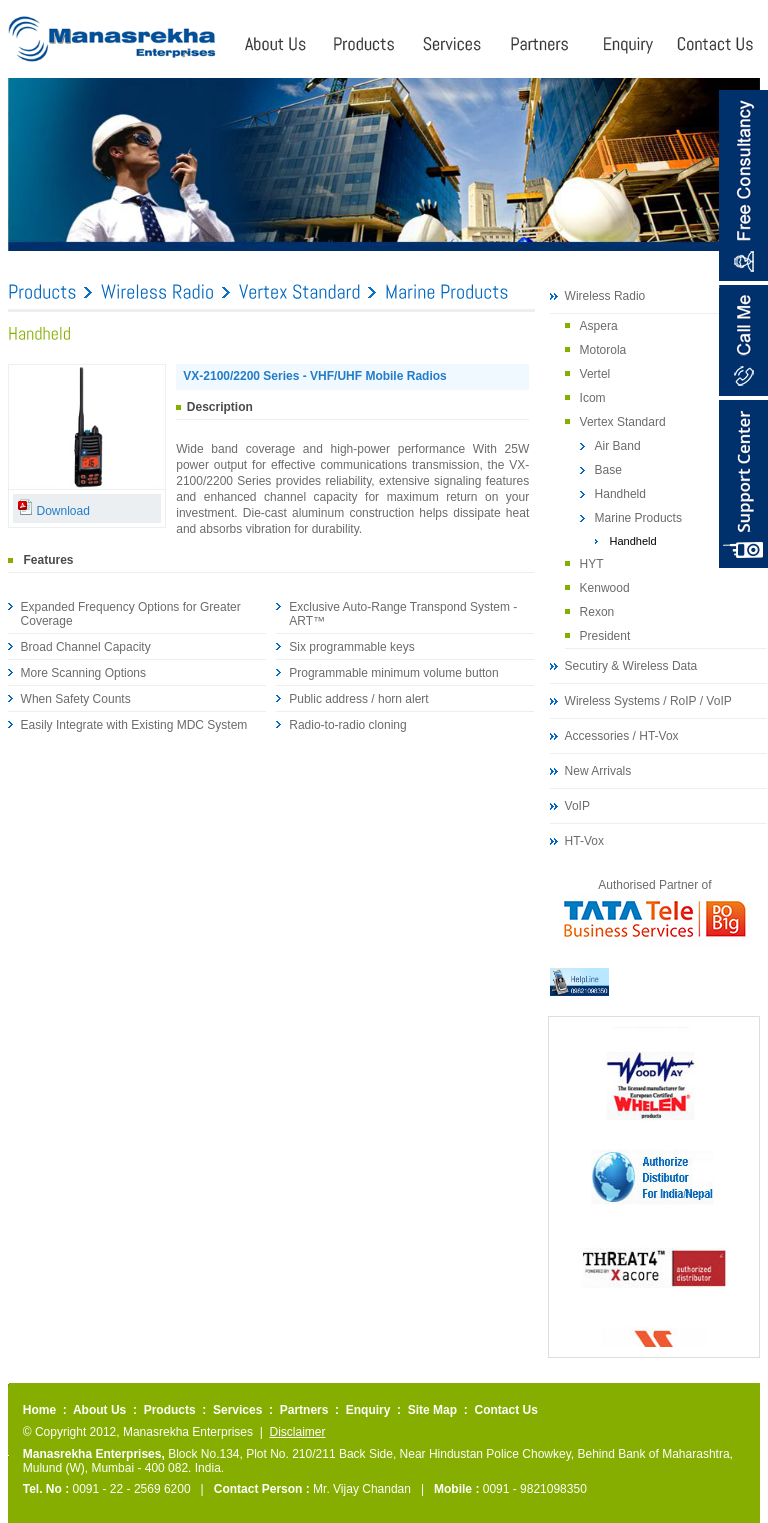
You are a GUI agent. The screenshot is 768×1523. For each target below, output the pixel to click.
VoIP (577, 806)
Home (39, 1410)
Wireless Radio (605, 296)
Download (53, 511)
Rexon (597, 612)
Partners (304, 1410)
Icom (593, 398)
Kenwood (605, 588)
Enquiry (368, 1410)
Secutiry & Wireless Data (631, 666)
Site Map (432, 1410)
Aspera (599, 326)
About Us (99, 1410)
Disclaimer (297, 1432)
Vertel (595, 374)
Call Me (743, 340)
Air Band (618, 446)
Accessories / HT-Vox (622, 736)
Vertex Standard (623, 422)
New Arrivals (598, 771)
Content (743, 484)
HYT (592, 564)
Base (608, 470)
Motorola (603, 350)
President (605, 636)
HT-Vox (584, 841)
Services (237, 1410)
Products (170, 1410)
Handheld (620, 494)
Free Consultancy (743, 185)
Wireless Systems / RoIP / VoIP (648, 701)
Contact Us (505, 1410)
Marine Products (638, 518)
